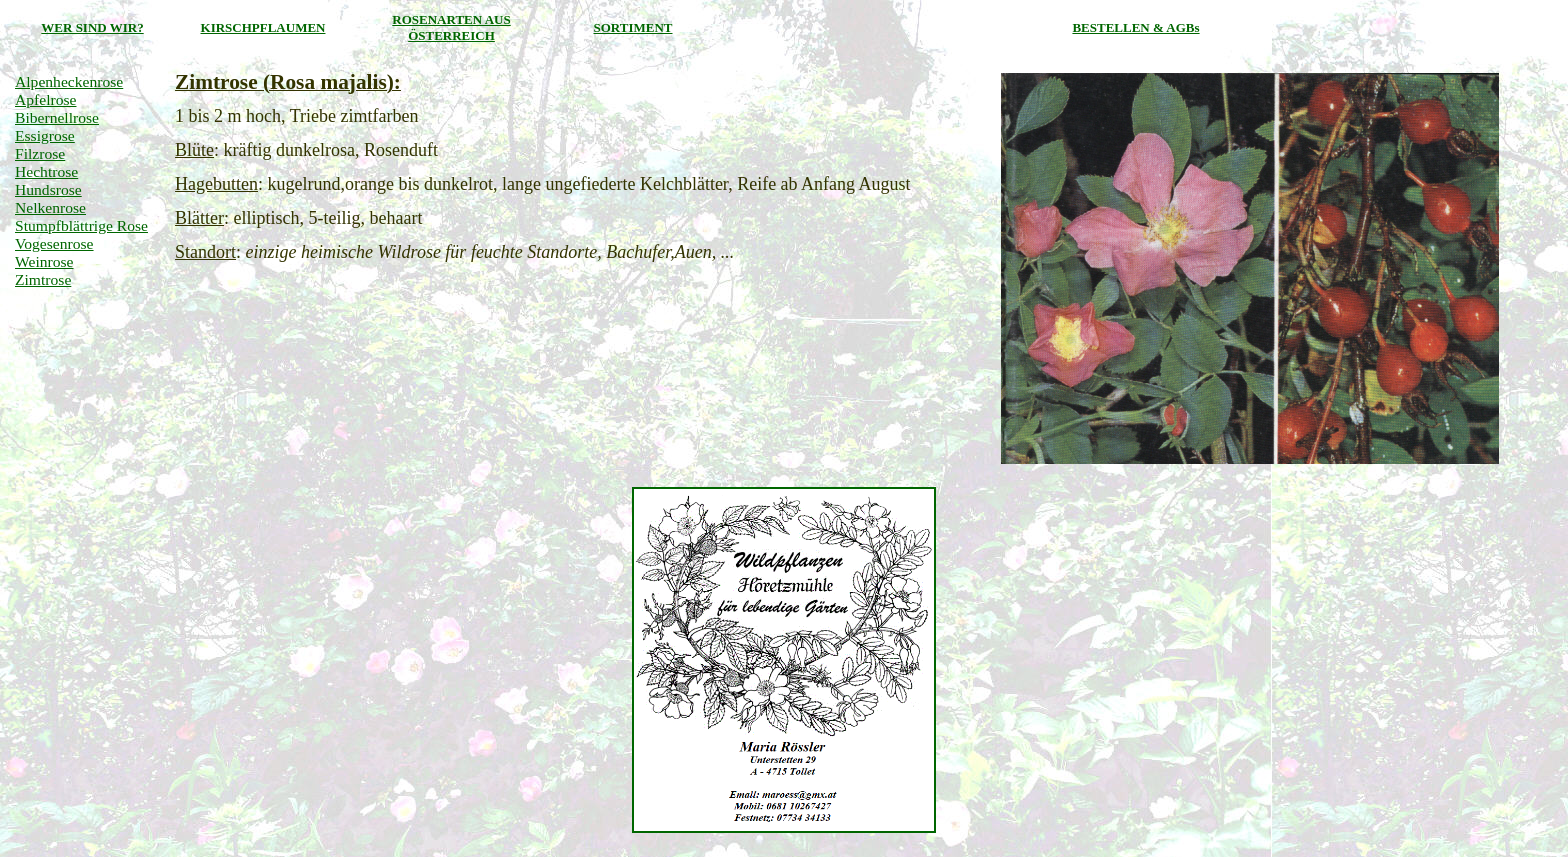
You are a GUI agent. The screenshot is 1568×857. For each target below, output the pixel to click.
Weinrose (44, 261)
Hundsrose (48, 189)
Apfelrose (45, 99)
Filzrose (40, 153)
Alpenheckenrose (69, 81)
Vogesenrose (54, 243)
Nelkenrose (50, 207)
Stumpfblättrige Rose (81, 225)
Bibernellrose (57, 117)
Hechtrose (46, 171)
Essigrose (45, 135)
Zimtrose (43, 279)
